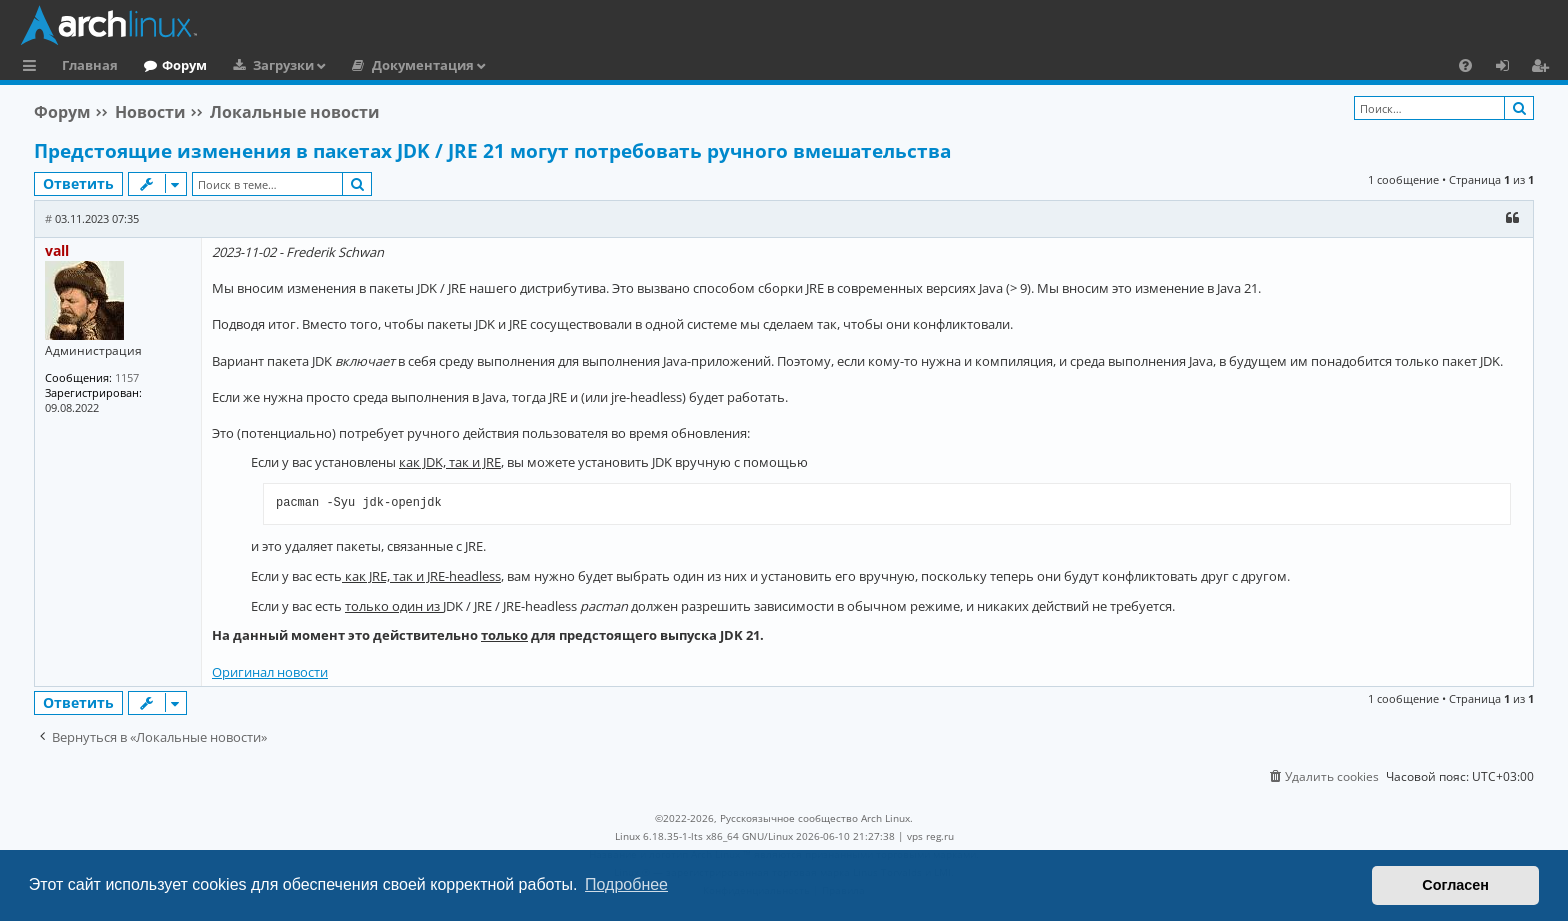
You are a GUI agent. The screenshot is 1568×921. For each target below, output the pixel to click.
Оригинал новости (270, 672)
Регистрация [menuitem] (1544, 68)
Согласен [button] (1455, 885)
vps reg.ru (930, 836)
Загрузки (283, 65)
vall (57, 250)
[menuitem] (1465, 65)
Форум (184, 65)
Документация (423, 65)
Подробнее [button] (626, 884)
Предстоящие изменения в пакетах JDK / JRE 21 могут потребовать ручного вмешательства (492, 151)
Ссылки (33, 68)
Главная (90, 65)
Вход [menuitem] (1509, 68)
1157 (127, 377)
